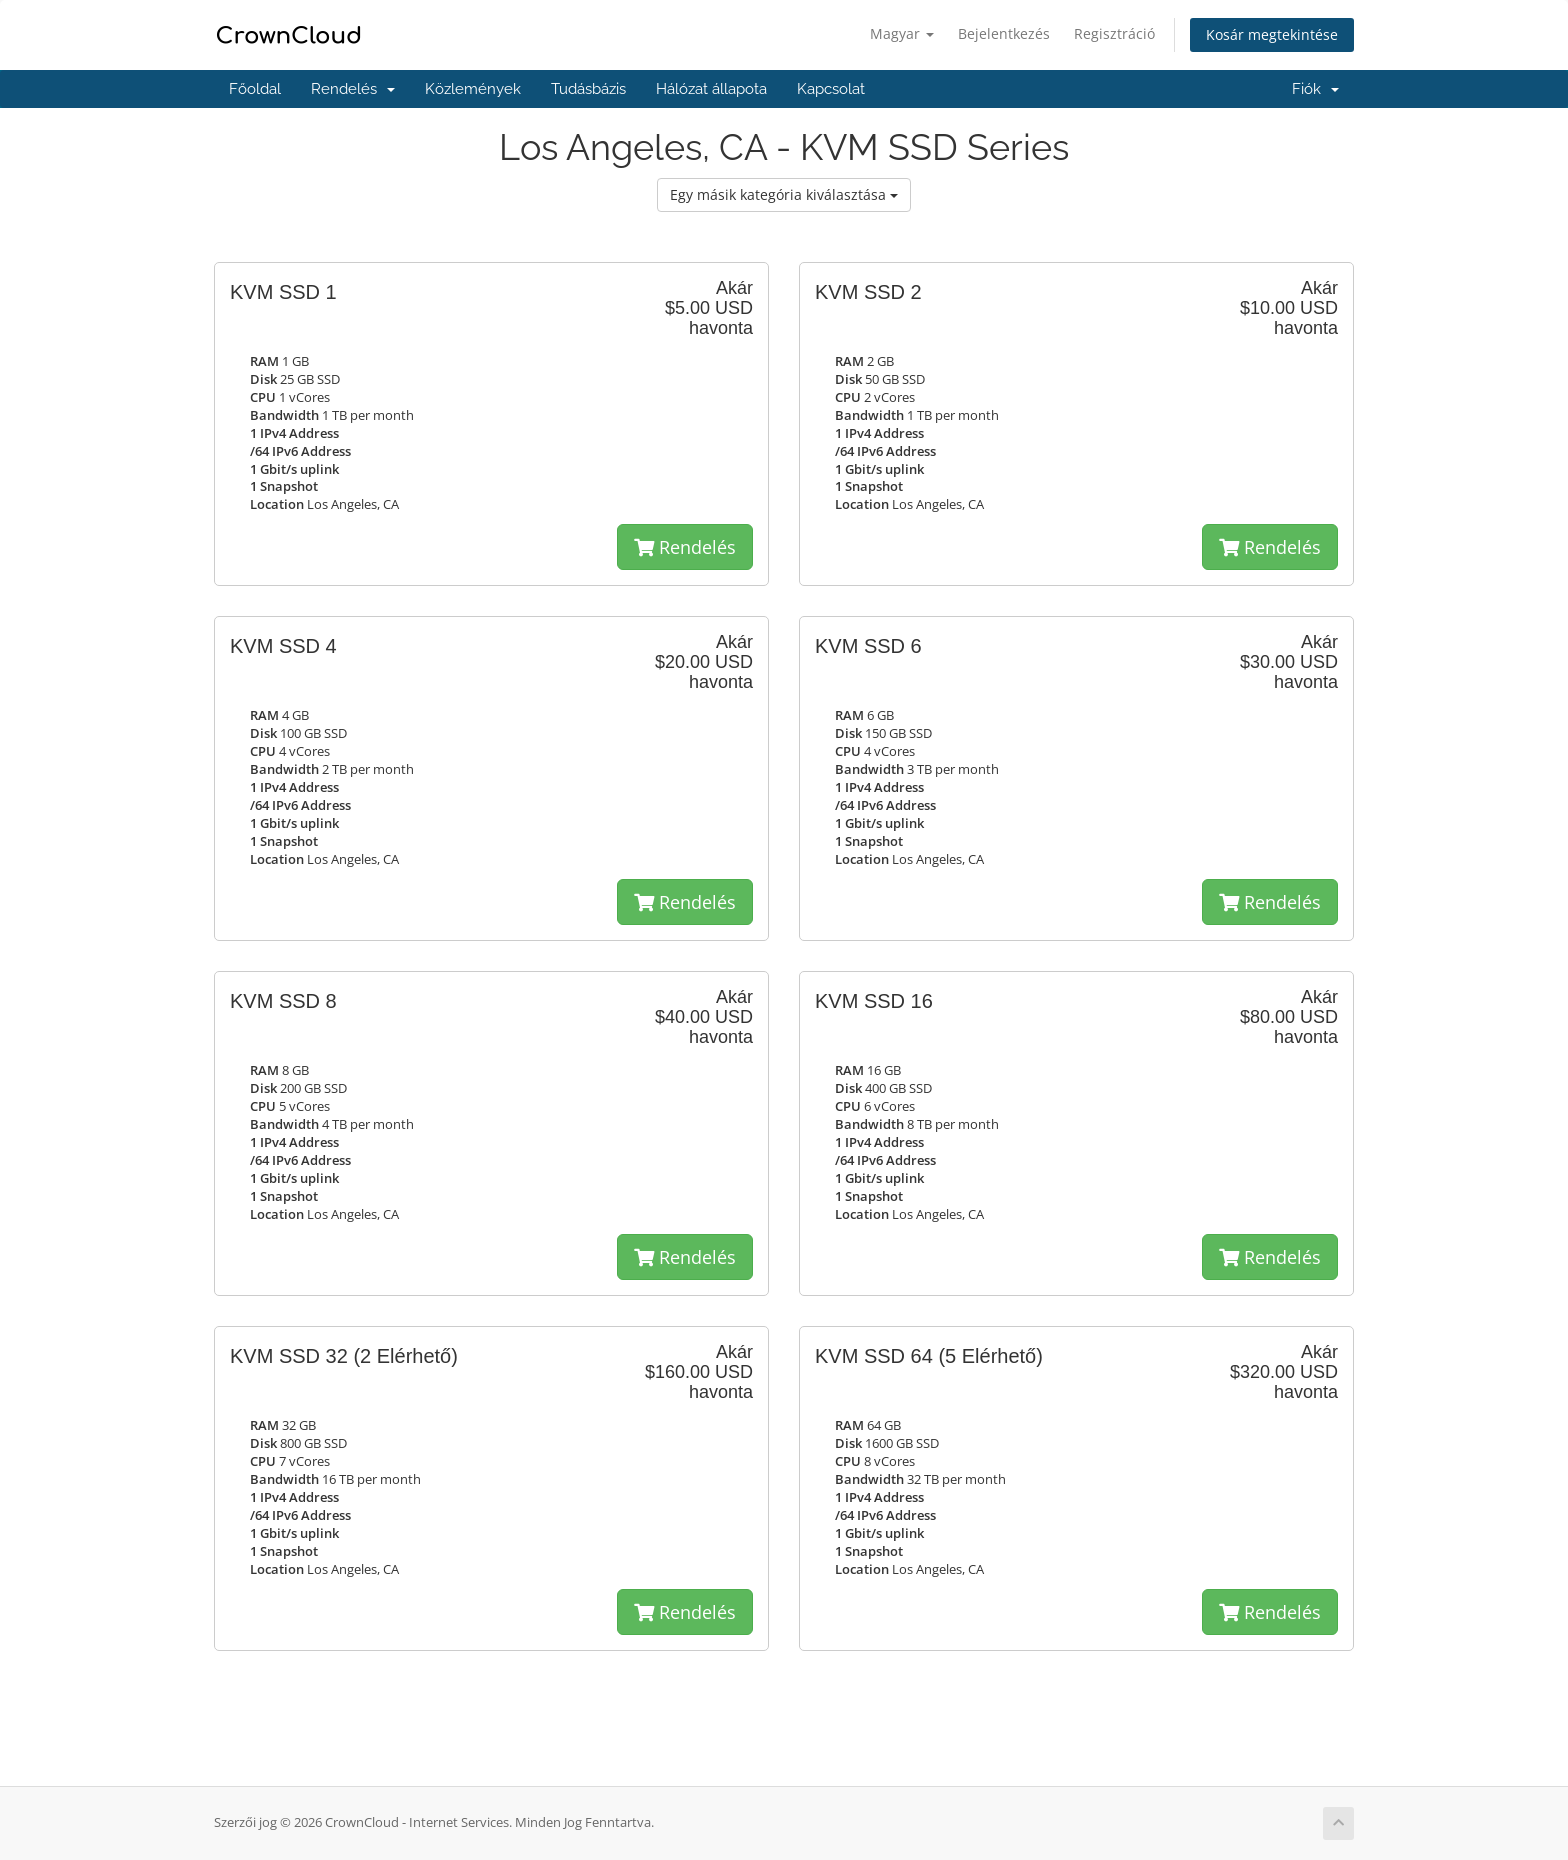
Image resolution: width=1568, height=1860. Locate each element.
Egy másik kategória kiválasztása (784, 194)
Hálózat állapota (711, 89)
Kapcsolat (831, 89)
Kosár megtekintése (1272, 34)
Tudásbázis (588, 89)
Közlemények (473, 89)
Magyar (902, 33)
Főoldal (255, 89)
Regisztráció (1114, 33)
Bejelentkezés (1004, 33)
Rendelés (353, 89)
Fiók (1315, 89)
